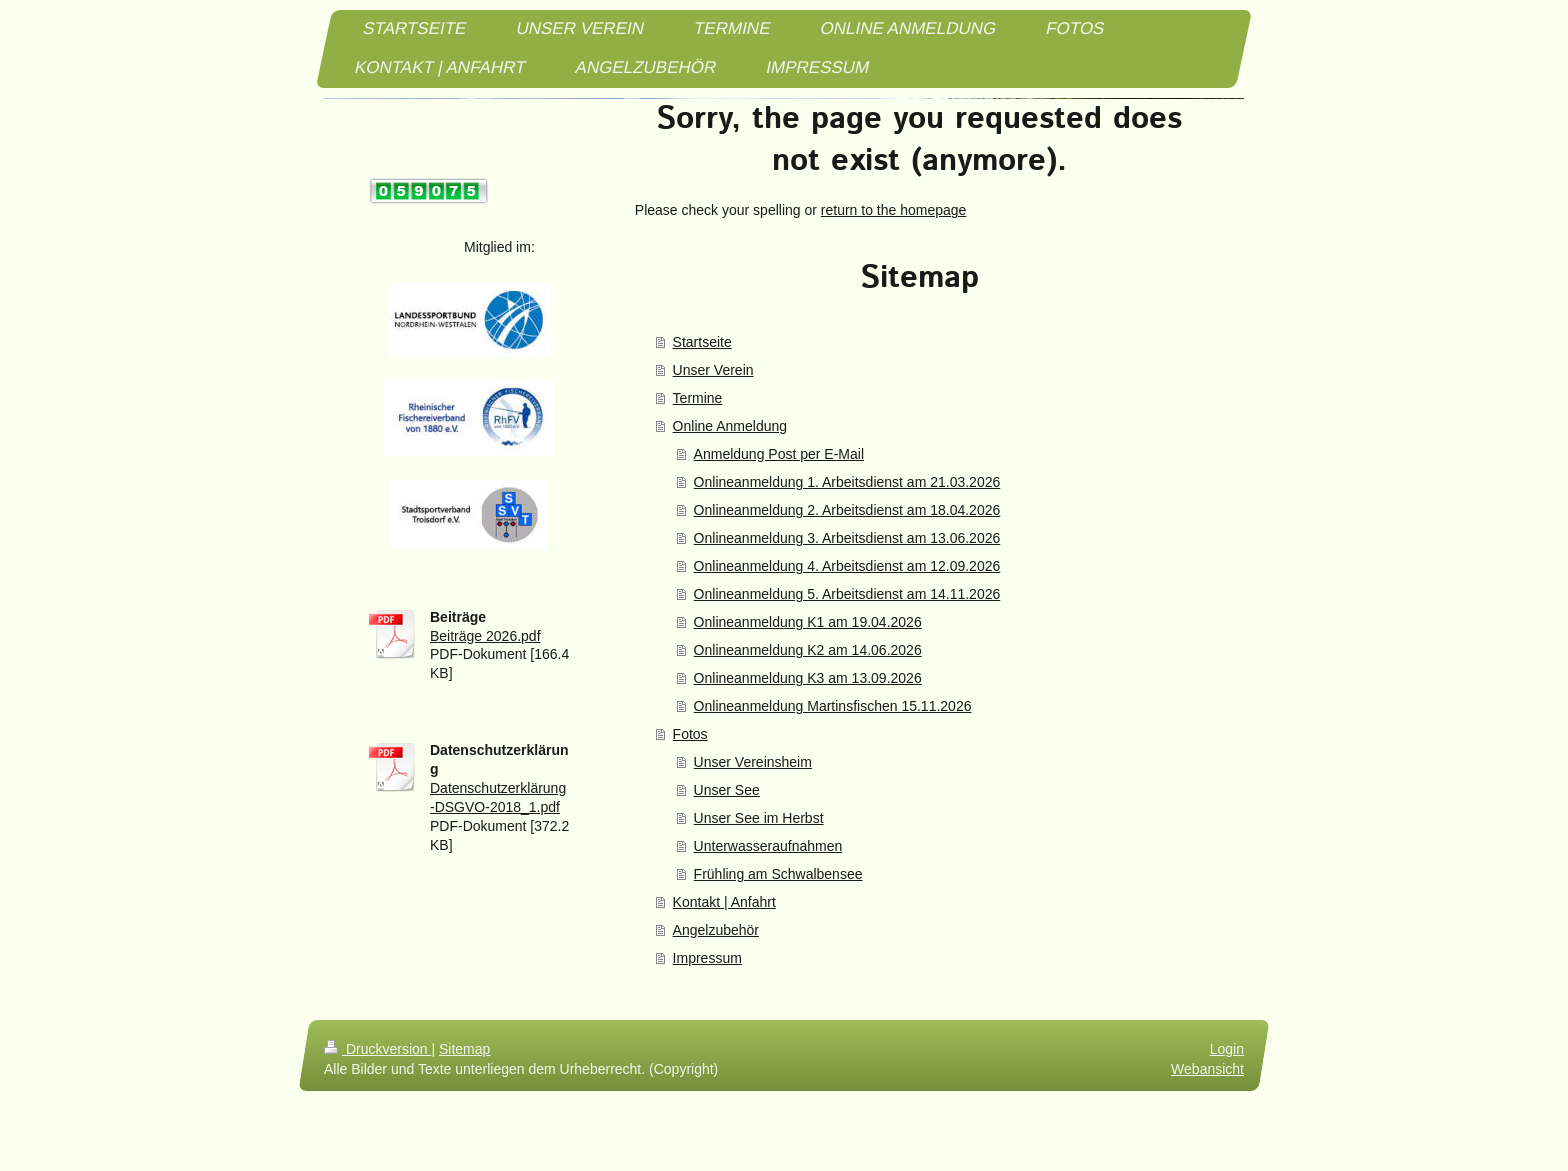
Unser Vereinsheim (753, 762)
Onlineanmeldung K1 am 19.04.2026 (808, 622)
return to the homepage (894, 210)
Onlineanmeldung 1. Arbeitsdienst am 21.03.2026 (847, 482)
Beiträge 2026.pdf (485, 636)
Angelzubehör (716, 930)
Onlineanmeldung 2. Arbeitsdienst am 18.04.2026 (847, 510)
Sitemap (464, 1049)
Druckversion (377, 1049)
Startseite (702, 342)
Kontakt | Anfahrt (724, 902)
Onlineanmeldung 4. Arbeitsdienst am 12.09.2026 (847, 566)
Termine (698, 398)
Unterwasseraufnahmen (768, 846)
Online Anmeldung (730, 426)
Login (1227, 1049)
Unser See (727, 790)
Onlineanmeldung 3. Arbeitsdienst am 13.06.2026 (847, 538)
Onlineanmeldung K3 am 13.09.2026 (808, 678)
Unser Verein (713, 370)
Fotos (690, 734)
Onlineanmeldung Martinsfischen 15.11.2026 (833, 706)
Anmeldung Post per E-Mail (779, 454)
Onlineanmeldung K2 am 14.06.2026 (808, 650)
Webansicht (1207, 1069)
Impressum (707, 958)
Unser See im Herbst (759, 818)
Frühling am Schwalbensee (778, 874)
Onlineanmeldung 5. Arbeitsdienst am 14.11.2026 (847, 594)
